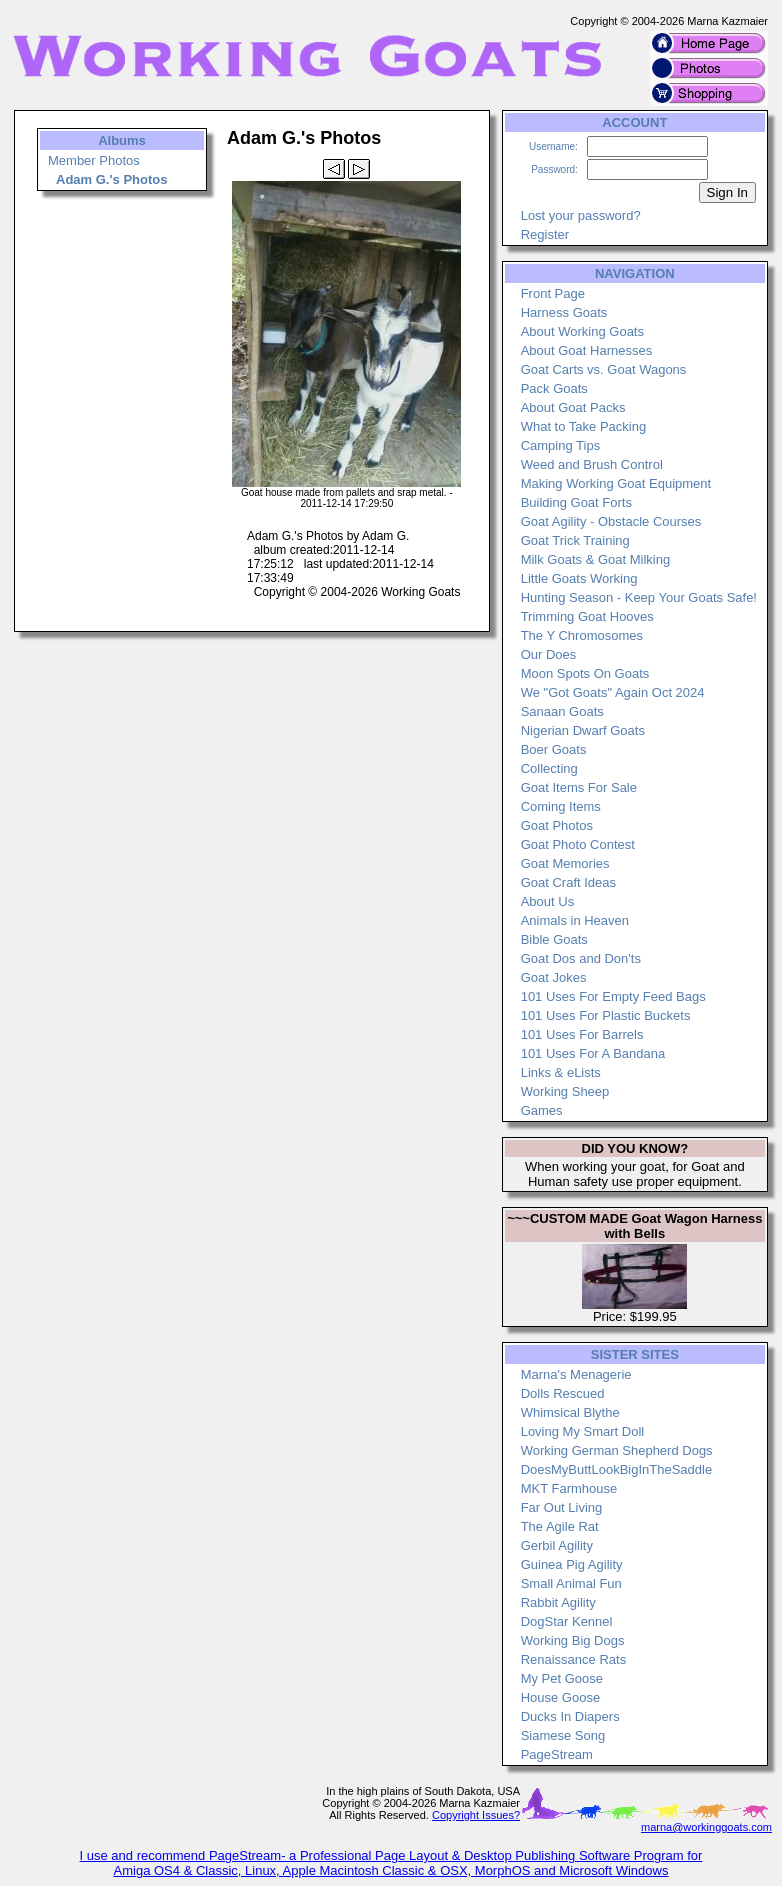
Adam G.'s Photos (111, 179)
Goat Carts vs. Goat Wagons (604, 369)
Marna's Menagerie (576, 1374)
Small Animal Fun (571, 1583)
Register (545, 234)
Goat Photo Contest (578, 844)
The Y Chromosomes (582, 635)
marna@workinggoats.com (706, 1827)
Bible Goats (554, 939)
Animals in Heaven (575, 920)
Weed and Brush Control (592, 464)
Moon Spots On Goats (585, 673)
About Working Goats (582, 331)
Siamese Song (563, 1735)
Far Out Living (562, 1507)
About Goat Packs (573, 407)
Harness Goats (564, 312)
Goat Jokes (554, 977)
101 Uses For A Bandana (593, 1053)
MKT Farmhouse (569, 1488)
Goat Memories (565, 863)
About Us (547, 901)
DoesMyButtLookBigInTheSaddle (617, 1469)
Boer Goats (554, 749)
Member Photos (94, 160)
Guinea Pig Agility (572, 1564)
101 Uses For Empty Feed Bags (613, 996)
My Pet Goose (562, 1678)
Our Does (549, 654)
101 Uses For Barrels (582, 1034)
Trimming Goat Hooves (587, 616)
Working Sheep (565, 1091)
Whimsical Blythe (570, 1412)
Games (542, 1110)
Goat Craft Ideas (568, 882)
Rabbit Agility (558, 1602)
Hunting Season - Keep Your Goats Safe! (639, 597)
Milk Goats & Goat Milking (596, 559)
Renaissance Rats (574, 1659)
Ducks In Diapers (570, 1716)
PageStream (557, 1754)
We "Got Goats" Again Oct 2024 (613, 692)
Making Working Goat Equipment (616, 483)
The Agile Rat (560, 1526)
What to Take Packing (584, 426)
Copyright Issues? (476, 1815)
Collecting (549, 768)
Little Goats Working (579, 578)
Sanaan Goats (562, 711)
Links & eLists (561, 1072)
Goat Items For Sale (579, 787)
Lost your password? (581, 215)
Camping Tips (560, 445)
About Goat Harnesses (587, 350)
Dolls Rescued (563, 1393)
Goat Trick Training (575, 540)
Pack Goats (554, 388)
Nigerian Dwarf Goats (583, 730)
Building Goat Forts (576, 502)
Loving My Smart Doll (583, 1431)
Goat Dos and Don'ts (581, 958)
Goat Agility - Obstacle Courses (611, 521)
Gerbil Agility (557, 1545)
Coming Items (561, 806)
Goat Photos (557, 825)
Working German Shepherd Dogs (617, 1450)
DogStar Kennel (567, 1621)
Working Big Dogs (573, 1640)
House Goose (561, 1697)
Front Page (553, 293)
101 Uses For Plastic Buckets (606, 1015)
